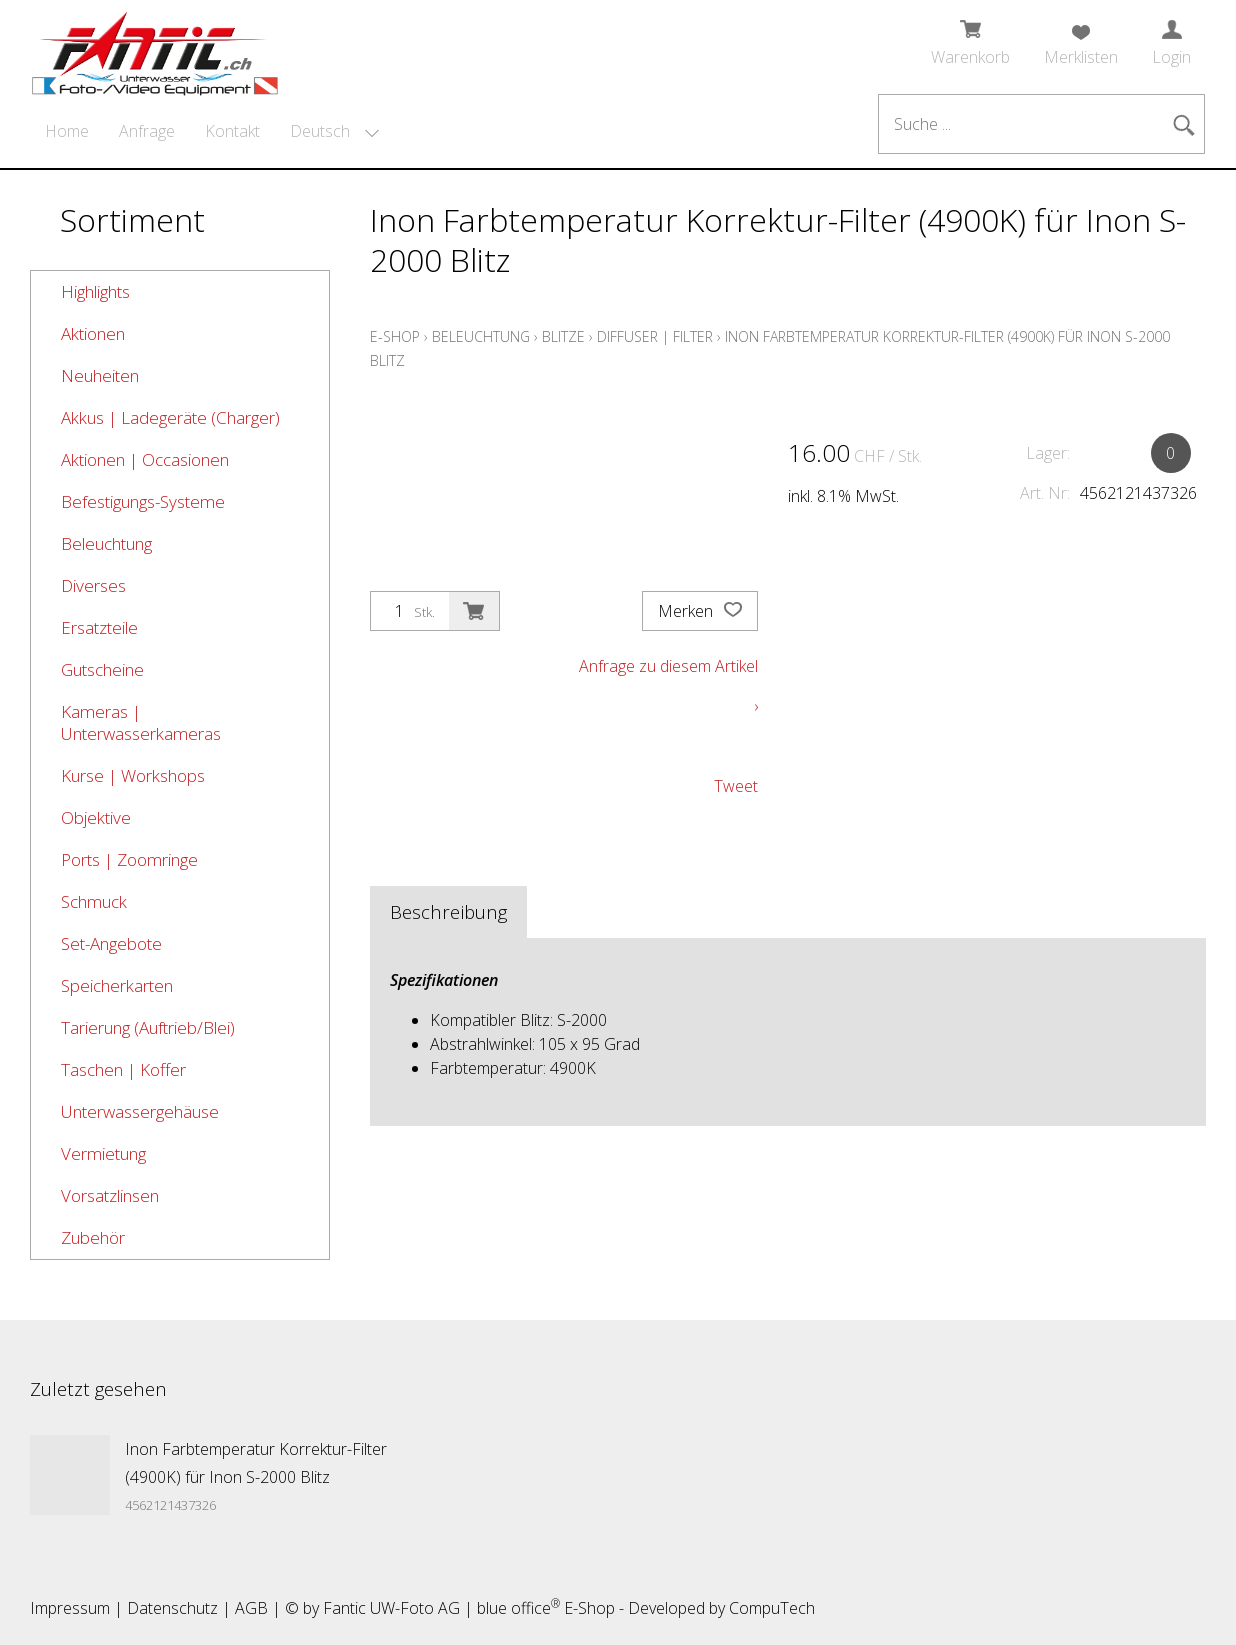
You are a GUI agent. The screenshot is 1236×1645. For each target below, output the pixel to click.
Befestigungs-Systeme (143, 501)
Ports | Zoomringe (129, 859)
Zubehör (93, 1237)
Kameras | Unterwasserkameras (141, 722)
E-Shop (395, 336)
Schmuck (94, 901)
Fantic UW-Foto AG (391, 1608)
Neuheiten (100, 375)
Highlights (95, 291)
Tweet (736, 786)
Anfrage (147, 131)
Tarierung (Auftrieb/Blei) (148, 1027)
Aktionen (93, 333)
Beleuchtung (106, 543)
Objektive (96, 817)
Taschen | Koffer (123, 1069)
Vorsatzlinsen (110, 1195)
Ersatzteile (99, 627)
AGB (251, 1608)
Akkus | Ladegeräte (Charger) (170, 417)
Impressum (70, 1608)
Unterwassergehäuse (140, 1111)
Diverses (93, 585)
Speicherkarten (117, 985)
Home (67, 131)
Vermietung (103, 1153)
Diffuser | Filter (655, 336)
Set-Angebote (111, 943)
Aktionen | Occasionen (145, 459)
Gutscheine (102, 669)
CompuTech (772, 1608)
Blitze (563, 336)
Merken (700, 611)
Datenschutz (172, 1608)
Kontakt (232, 131)
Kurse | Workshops (133, 775)
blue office (518, 1608)
